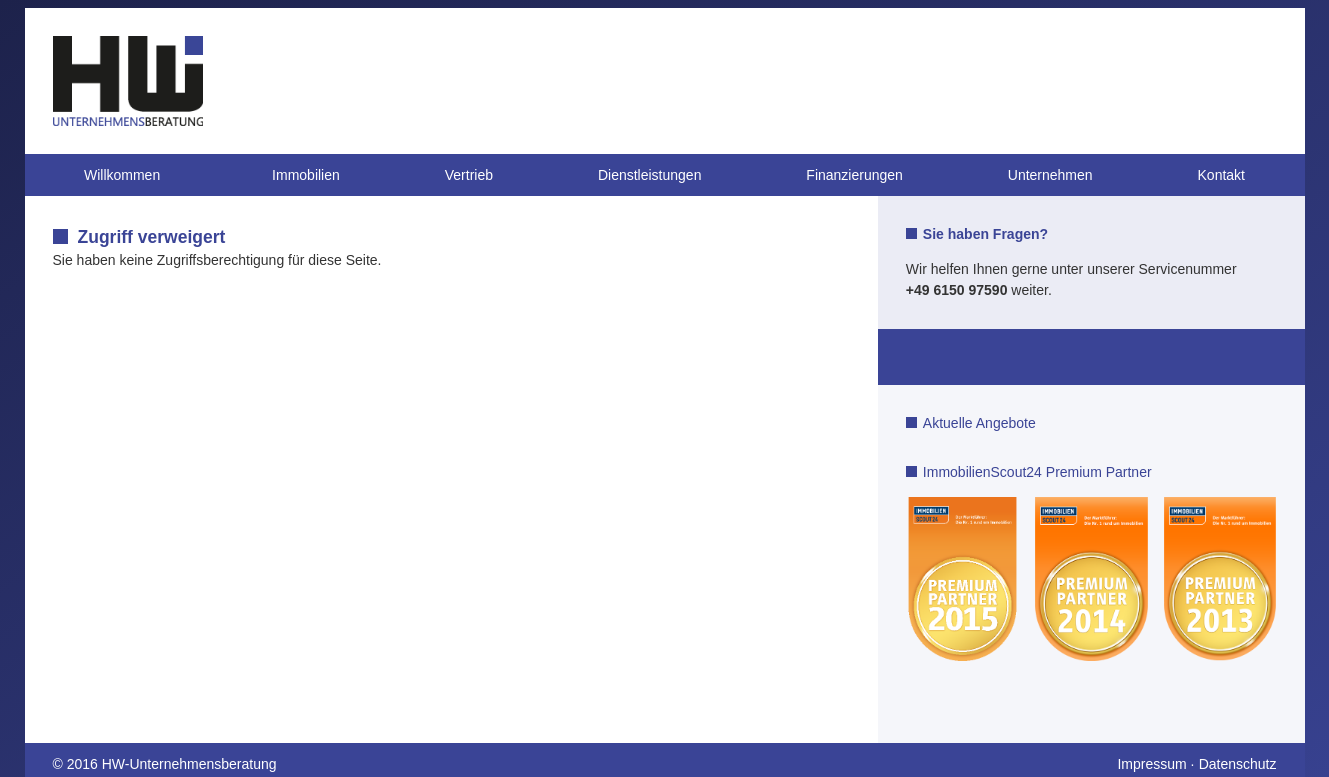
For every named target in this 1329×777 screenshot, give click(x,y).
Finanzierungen (854, 175)
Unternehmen (1050, 175)
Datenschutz (1238, 764)
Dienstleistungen (650, 175)
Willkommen (122, 175)
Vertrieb (469, 175)
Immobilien (306, 175)
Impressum (1151, 764)
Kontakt (1221, 175)
